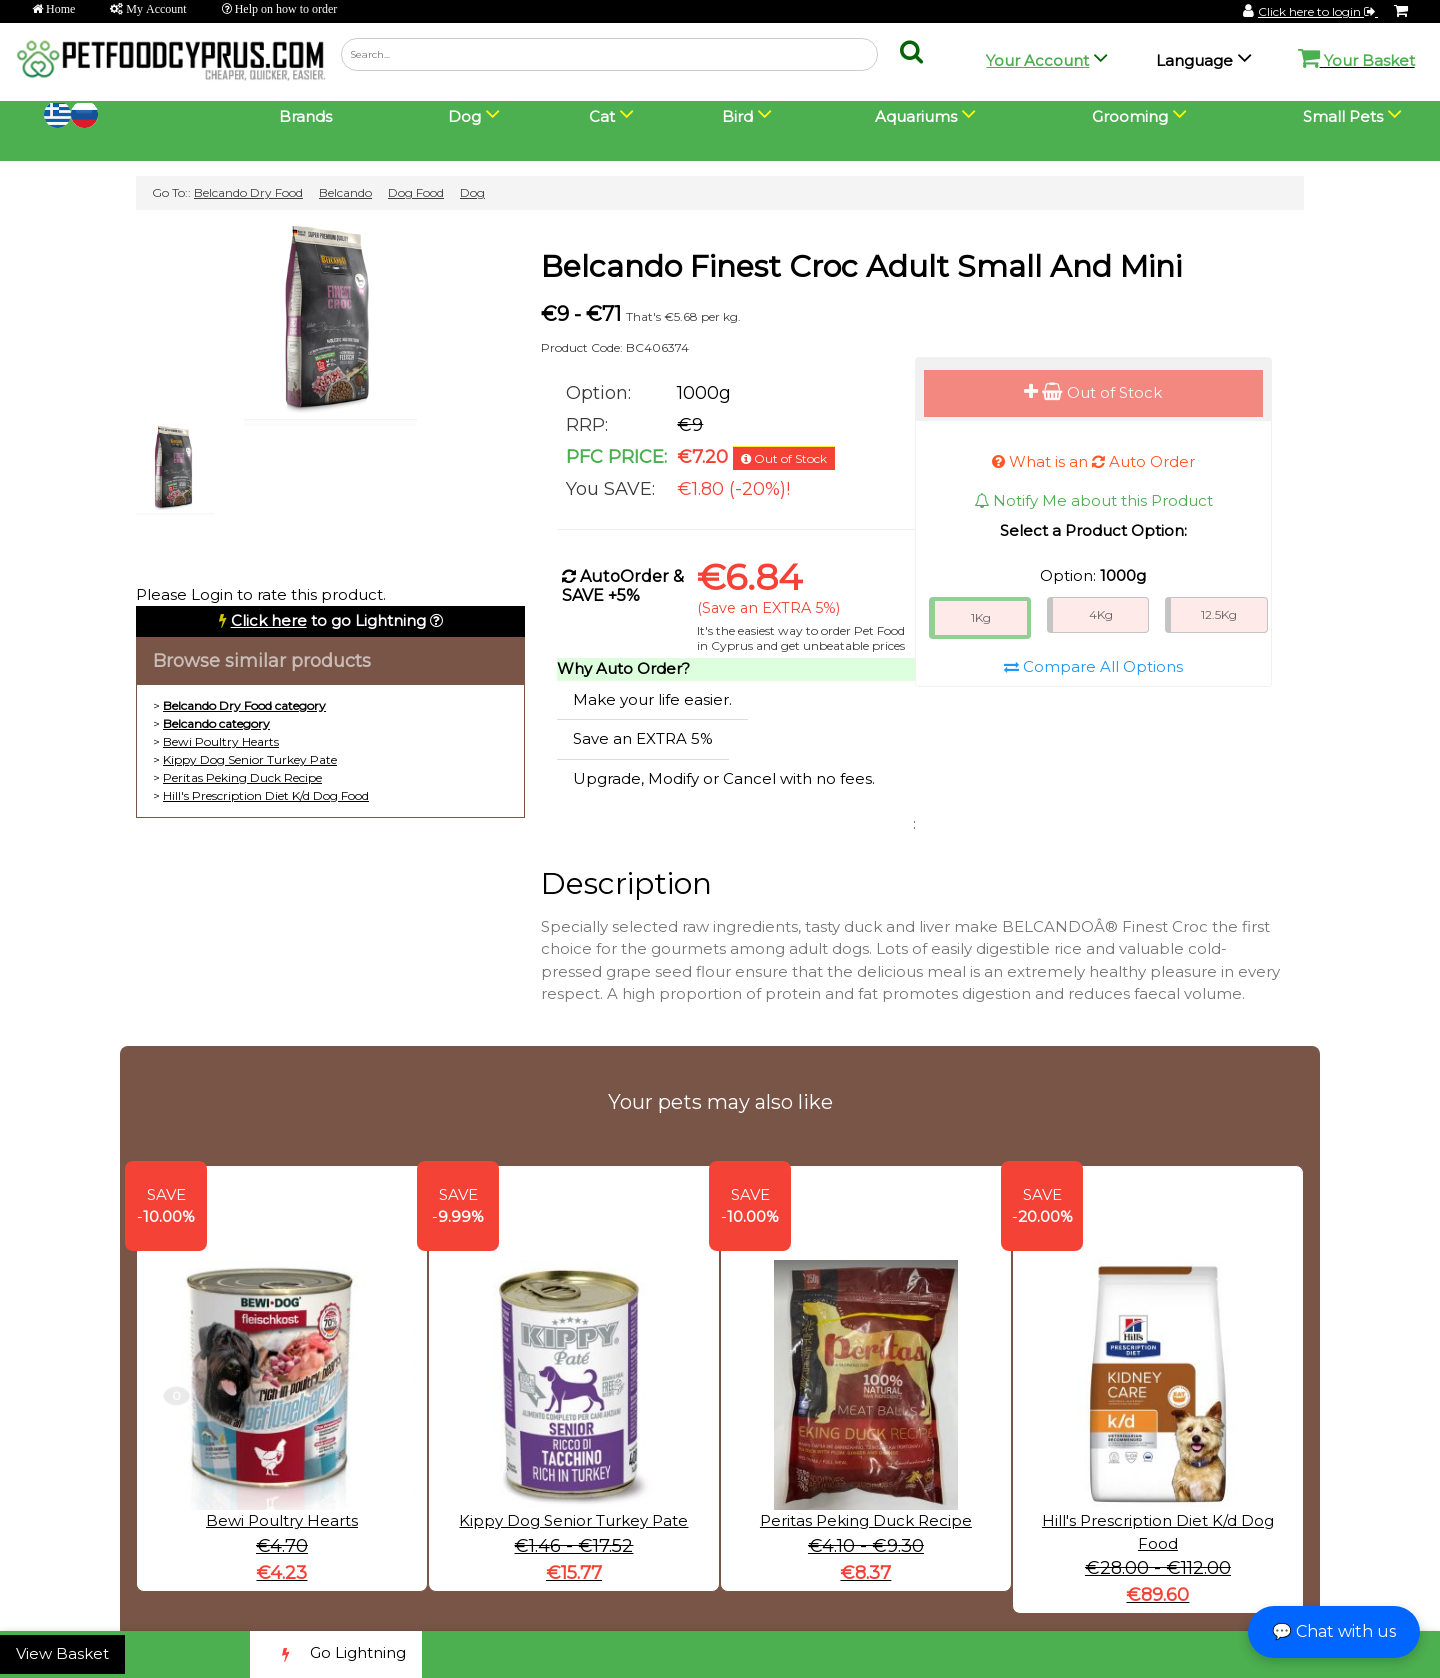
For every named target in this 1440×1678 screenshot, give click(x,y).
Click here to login (1318, 11)
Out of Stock (1093, 392)
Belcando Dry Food (248, 192)
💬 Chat (1334, 1631)
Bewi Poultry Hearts (221, 741)
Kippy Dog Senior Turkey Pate (250, 759)
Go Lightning (336, 1654)
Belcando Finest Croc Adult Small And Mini (861, 266)
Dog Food (416, 192)
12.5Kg (1219, 614)
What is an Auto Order (1093, 461)
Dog (472, 192)
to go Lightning (328, 620)
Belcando (345, 192)
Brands (305, 116)
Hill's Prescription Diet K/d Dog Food (266, 795)
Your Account (1037, 60)
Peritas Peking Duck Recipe (242, 777)
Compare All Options (1093, 666)
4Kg (1101, 614)
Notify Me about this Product (1093, 500)
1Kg (981, 617)
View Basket (62, 1653)
